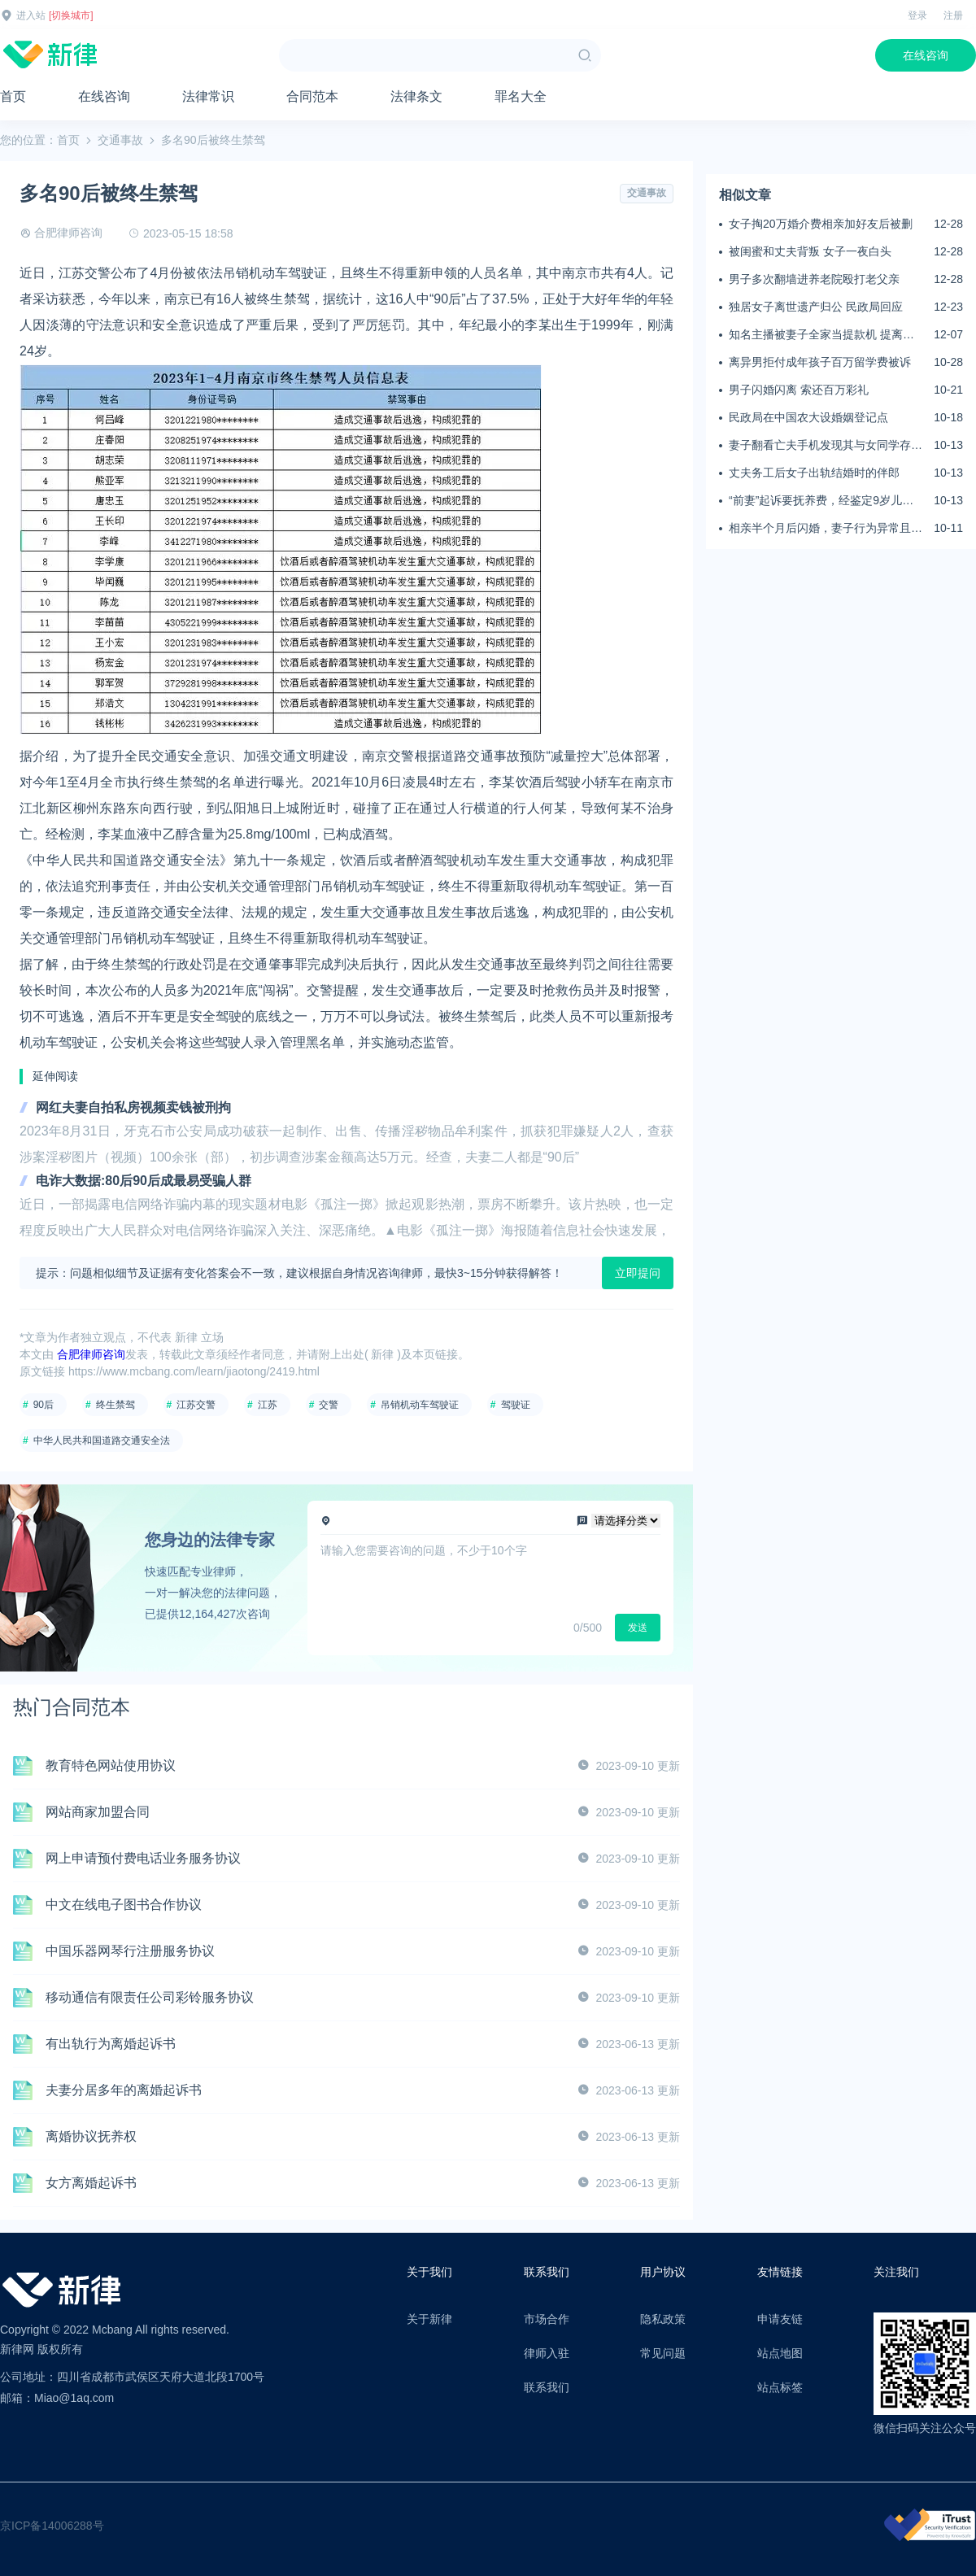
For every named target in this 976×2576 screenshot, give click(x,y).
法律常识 (208, 96)
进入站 (31, 15)
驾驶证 (515, 1404)
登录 (917, 15)
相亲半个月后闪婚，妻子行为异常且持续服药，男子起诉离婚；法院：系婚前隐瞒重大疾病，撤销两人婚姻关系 (825, 528)
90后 (43, 1404)
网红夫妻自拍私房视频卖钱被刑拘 (133, 1107)
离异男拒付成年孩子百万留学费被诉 (820, 361)
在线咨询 (925, 55)
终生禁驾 (115, 1404)
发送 (637, 1627)
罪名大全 (521, 96)
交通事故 (120, 139)
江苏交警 (196, 1404)
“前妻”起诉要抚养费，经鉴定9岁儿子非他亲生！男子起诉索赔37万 (821, 501)
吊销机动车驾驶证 (420, 1404)
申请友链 (780, 2318)
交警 (328, 1404)
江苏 (267, 1404)
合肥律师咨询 (68, 232)
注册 (953, 15)
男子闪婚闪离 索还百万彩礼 (799, 389)
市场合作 (546, 2318)
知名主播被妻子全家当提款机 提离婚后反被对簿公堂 (821, 335)
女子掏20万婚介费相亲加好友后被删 (821, 223)
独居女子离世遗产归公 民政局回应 (816, 306)
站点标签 (780, 2387)
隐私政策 (663, 2318)
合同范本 (312, 96)
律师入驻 (546, 2353)
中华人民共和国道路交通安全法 (101, 1440)
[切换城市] (71, 15)
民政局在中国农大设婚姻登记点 (808, 417)
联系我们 (546, 2387)
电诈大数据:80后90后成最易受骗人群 (143, 1181)
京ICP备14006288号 (52, 2525)
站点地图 (780, 2353)
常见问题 (663, 2353)
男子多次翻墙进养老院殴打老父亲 (814, 278)
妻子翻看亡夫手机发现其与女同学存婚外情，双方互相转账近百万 (825, 445)
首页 (13, 96)
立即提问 (637, 1272)
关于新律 (429, 2318)
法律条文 (416, 96)
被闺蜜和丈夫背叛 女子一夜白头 (810, 251)
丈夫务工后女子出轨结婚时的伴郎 (814, 472)
